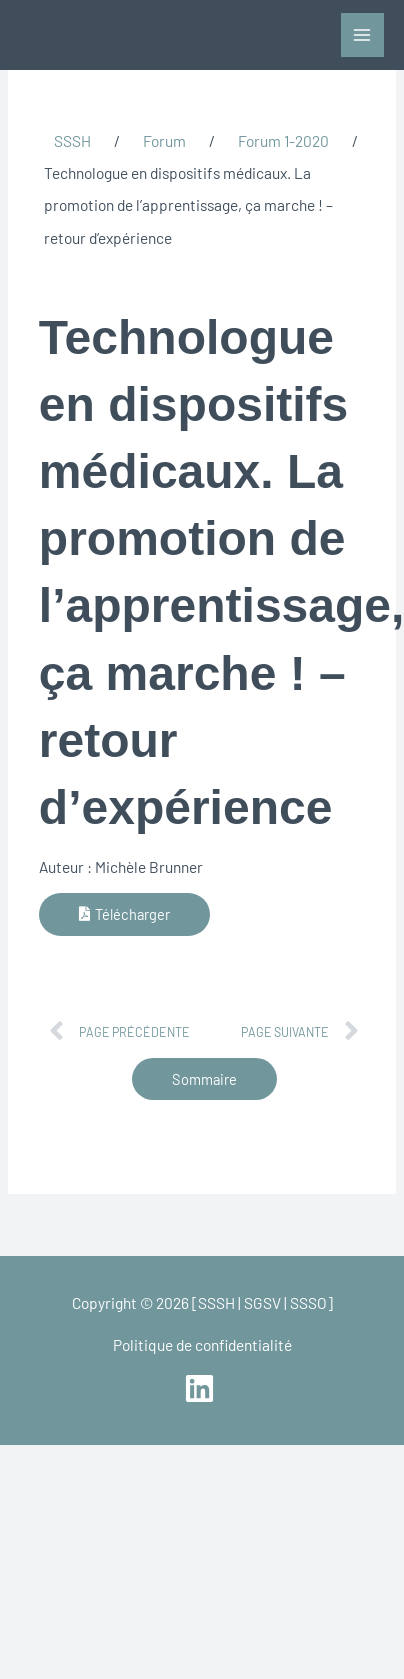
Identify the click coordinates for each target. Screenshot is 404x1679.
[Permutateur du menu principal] (362, 34)
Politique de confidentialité (202, 1344)
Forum (164, 140)
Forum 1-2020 (283, 140)
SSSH (72, 140)
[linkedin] (201, 1388)
